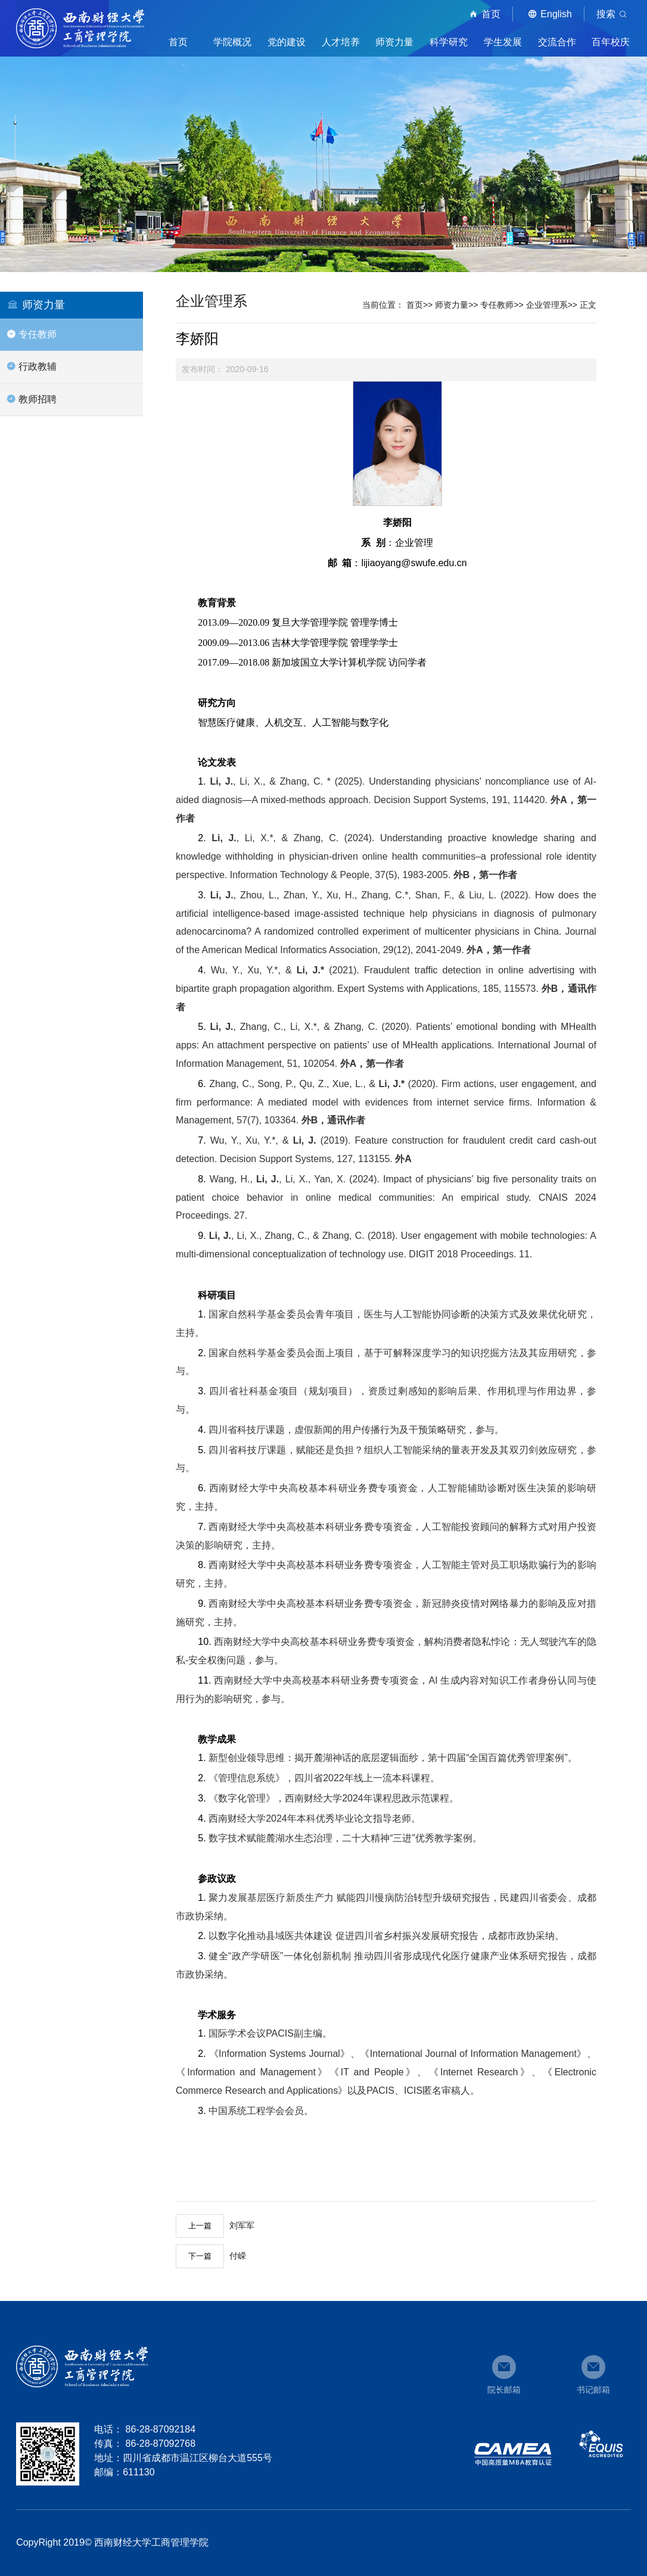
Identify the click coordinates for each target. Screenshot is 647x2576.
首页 (483, 14)
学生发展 (503, 42)
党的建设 (286, 42)
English (548, 14)
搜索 (613, 14)
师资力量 (394, 42)
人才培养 (341, 42)
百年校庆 (611, 42)
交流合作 (557, 42)
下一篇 (199, 2256)
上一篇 (199, 2225)
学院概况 (232, 42)
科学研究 (449, 42)
